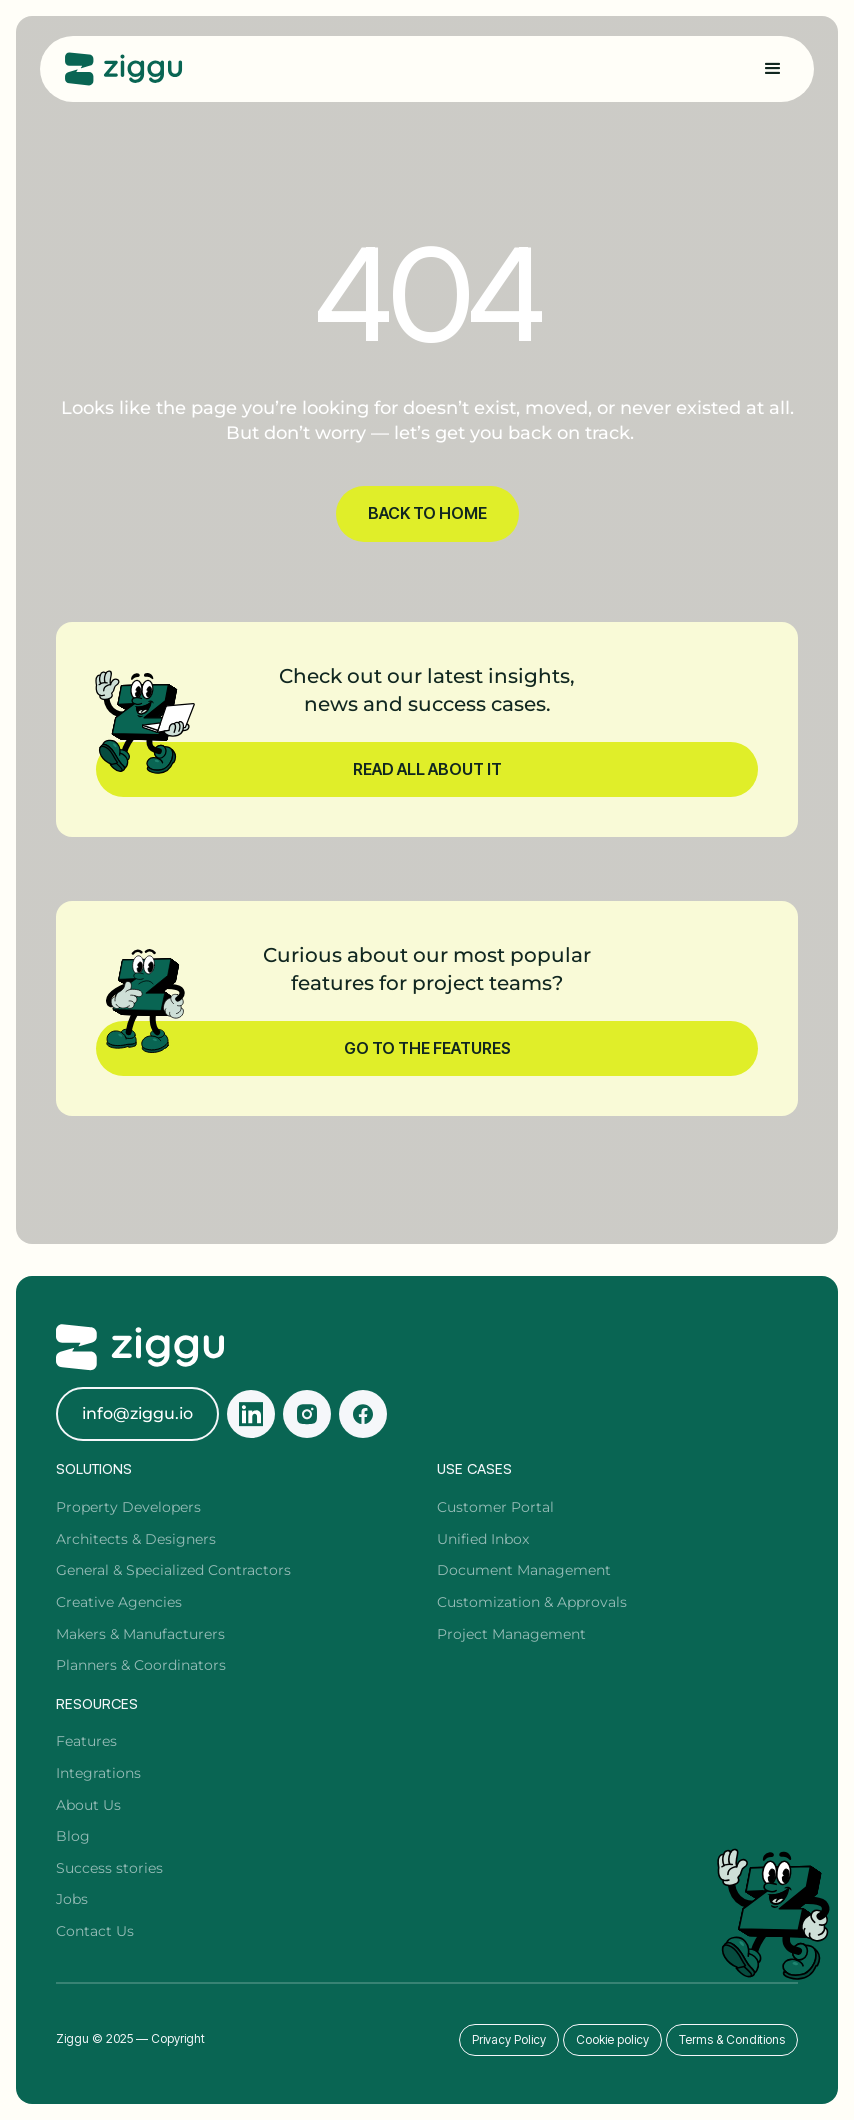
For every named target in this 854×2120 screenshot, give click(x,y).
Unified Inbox (483, 1539)
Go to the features (427, 1048)
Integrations (98, 1773)
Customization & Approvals (532, 1602)
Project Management (511, 1634)
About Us (88, 1805)
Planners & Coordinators (141, 1665)
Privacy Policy (509, 2039)
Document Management (524, 1570)
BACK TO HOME (427, 513)
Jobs (72, 1899)
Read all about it (427, 769)
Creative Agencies (119, 1602)
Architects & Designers (136, 1539)
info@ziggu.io (137, 1413)
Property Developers (128, 1507)
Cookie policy (612, 2039)
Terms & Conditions (732, 2039)
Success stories (109, 1868)
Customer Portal (495, 1507)
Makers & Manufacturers (140, 1634)
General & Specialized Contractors (173, 1570)
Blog (73, 1836)
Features (86, 1741)
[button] (773, 69)
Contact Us (95, 1931)
